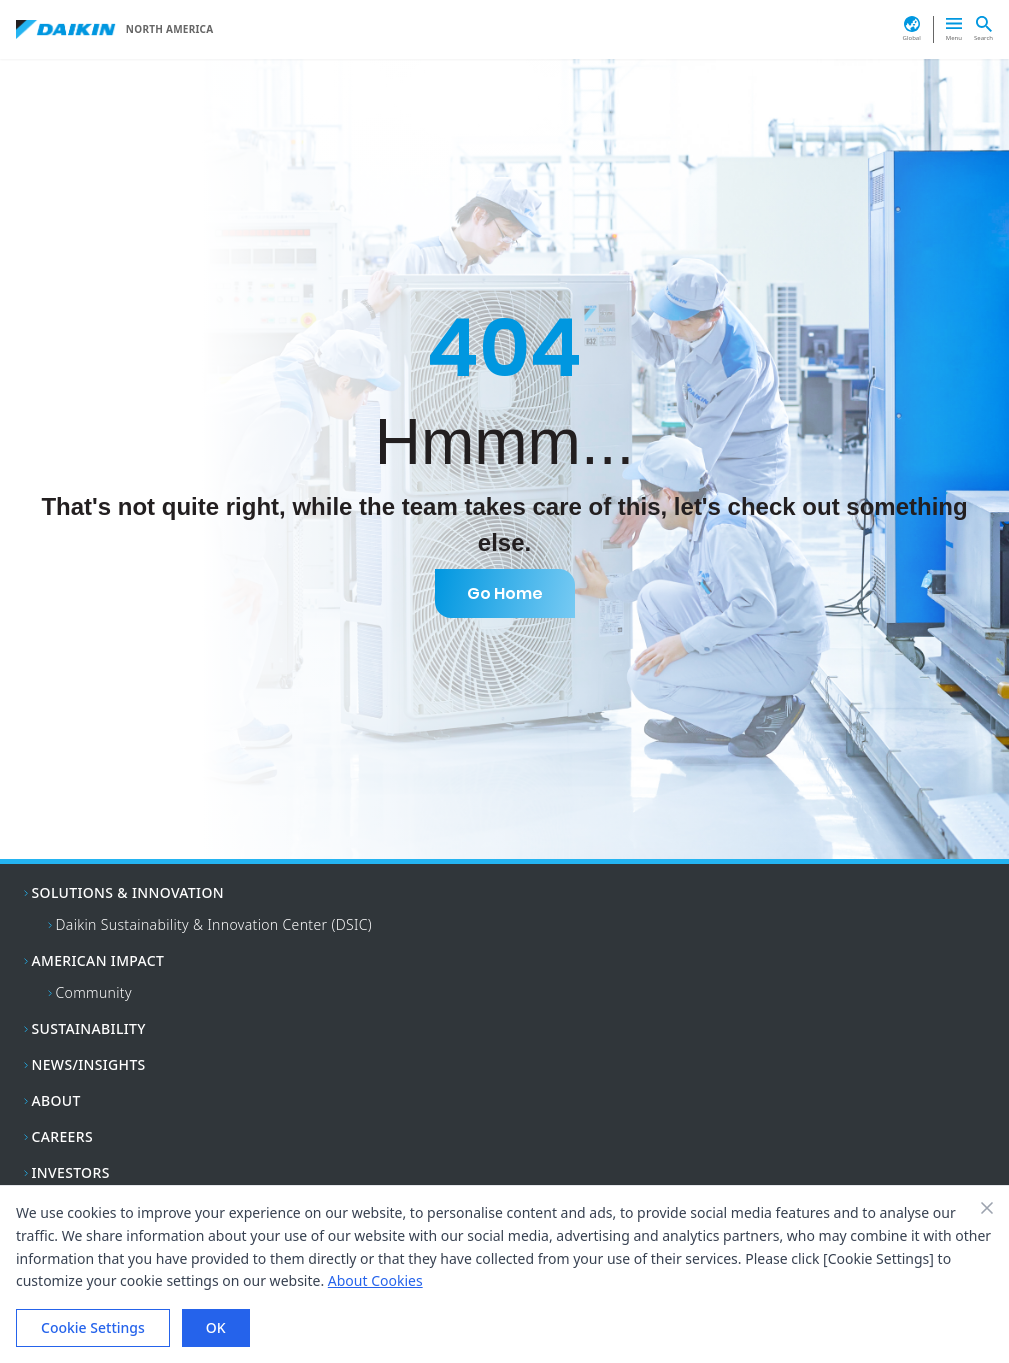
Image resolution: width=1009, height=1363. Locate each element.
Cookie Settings (93, 1327)
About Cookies (375, 1280)
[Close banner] (987, 1208)
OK (216, 1327)
